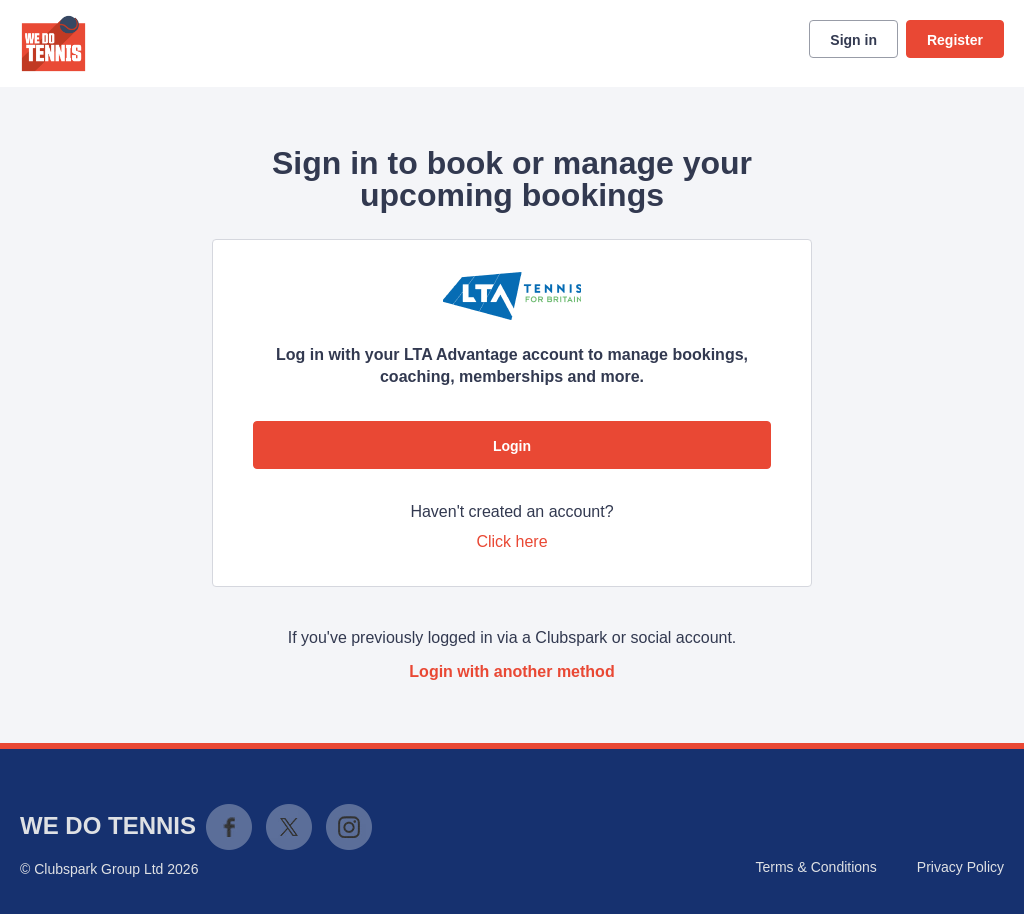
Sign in (853, 40)
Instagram (349, 827)
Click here (511, 541)
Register (955, 40)
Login (512, 446)
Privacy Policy (960, 867)
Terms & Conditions (815, 867)
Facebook (229, 827)
